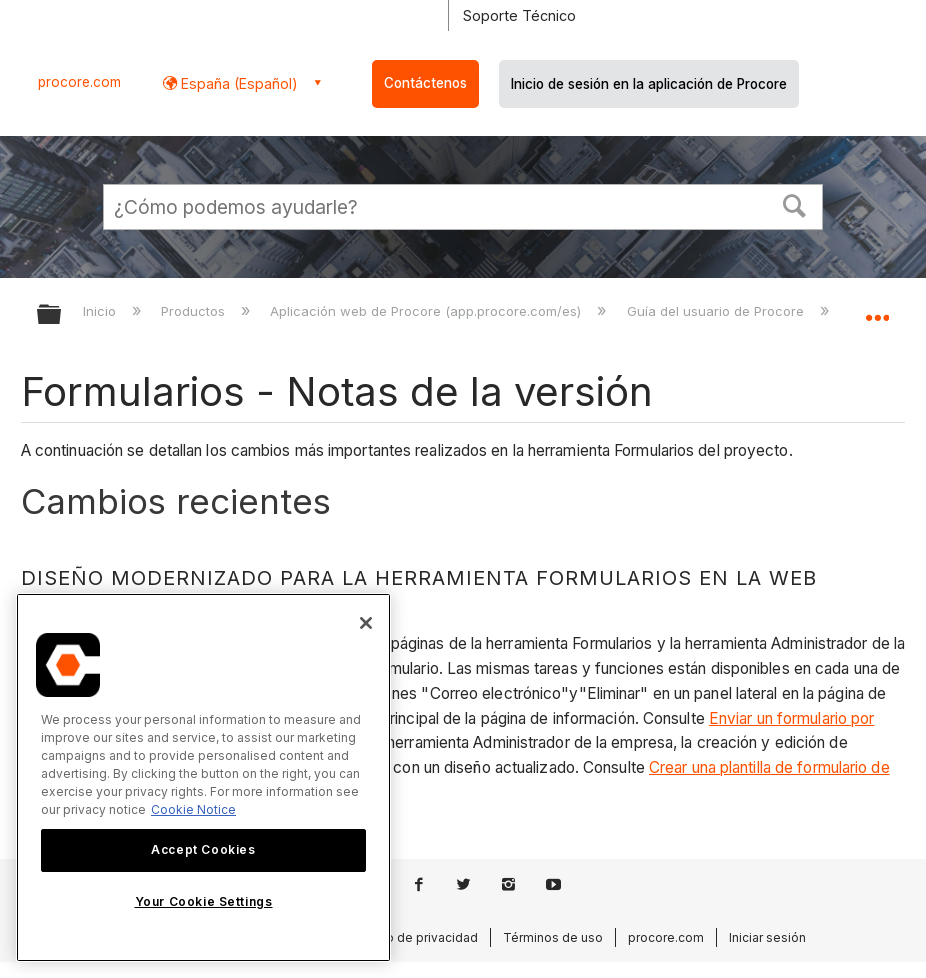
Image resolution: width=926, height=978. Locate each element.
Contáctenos (425, 83)
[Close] (366, 623)
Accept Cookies (203, 849)
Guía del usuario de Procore (717, 311)
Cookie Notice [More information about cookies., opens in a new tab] (193, 809)
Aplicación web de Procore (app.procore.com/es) (427, 311)
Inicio (101, 311)
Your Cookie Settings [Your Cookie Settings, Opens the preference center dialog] (204, 901)
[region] (203, 777)
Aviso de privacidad (420, 937)
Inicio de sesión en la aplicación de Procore (649, 84)
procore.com (79, 82)
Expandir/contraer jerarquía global (62, 315)
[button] (795, 204)
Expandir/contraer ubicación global (877, 308)
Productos (195, 311)
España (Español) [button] (237, 83)
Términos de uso (553, 937)
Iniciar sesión (767, 937)
